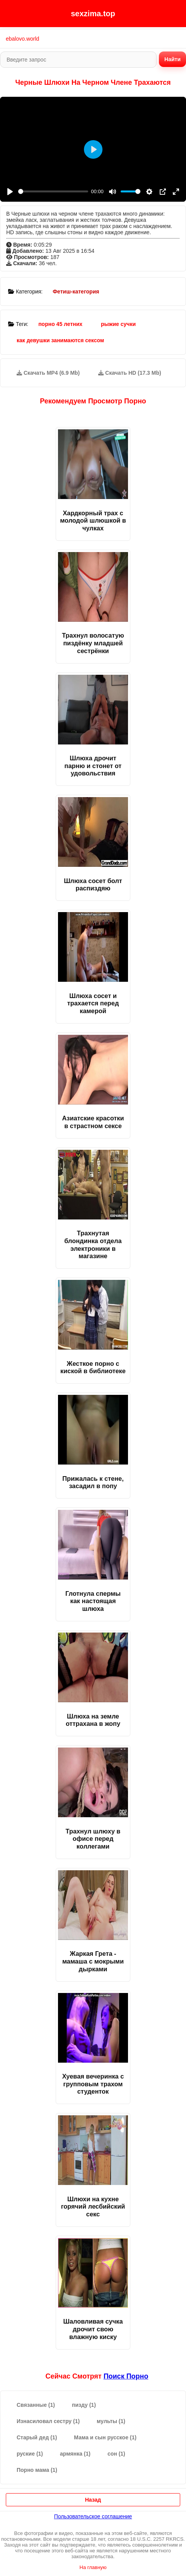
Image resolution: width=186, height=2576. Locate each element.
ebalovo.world (22, 39)
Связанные (36, 2405)
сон (116, 2454)
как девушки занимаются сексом (60, 340)
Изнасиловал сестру (48, 2421)
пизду (84, 2405)
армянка (75, 2454)
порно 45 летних (60, 324)
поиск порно (126, 2376)
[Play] (10, 191)
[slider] (53, 191)
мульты (111, 2421)
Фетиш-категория (76, 291)
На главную (93, 2567)
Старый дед (37, 2437)
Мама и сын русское (105, 2437)
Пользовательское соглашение (93, 2516)
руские (30, 2454)
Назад (93, 2500)
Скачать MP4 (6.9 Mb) (48, 373)
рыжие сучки (118, 324)
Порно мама (37, 2470)
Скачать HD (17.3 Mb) (129, 373)
